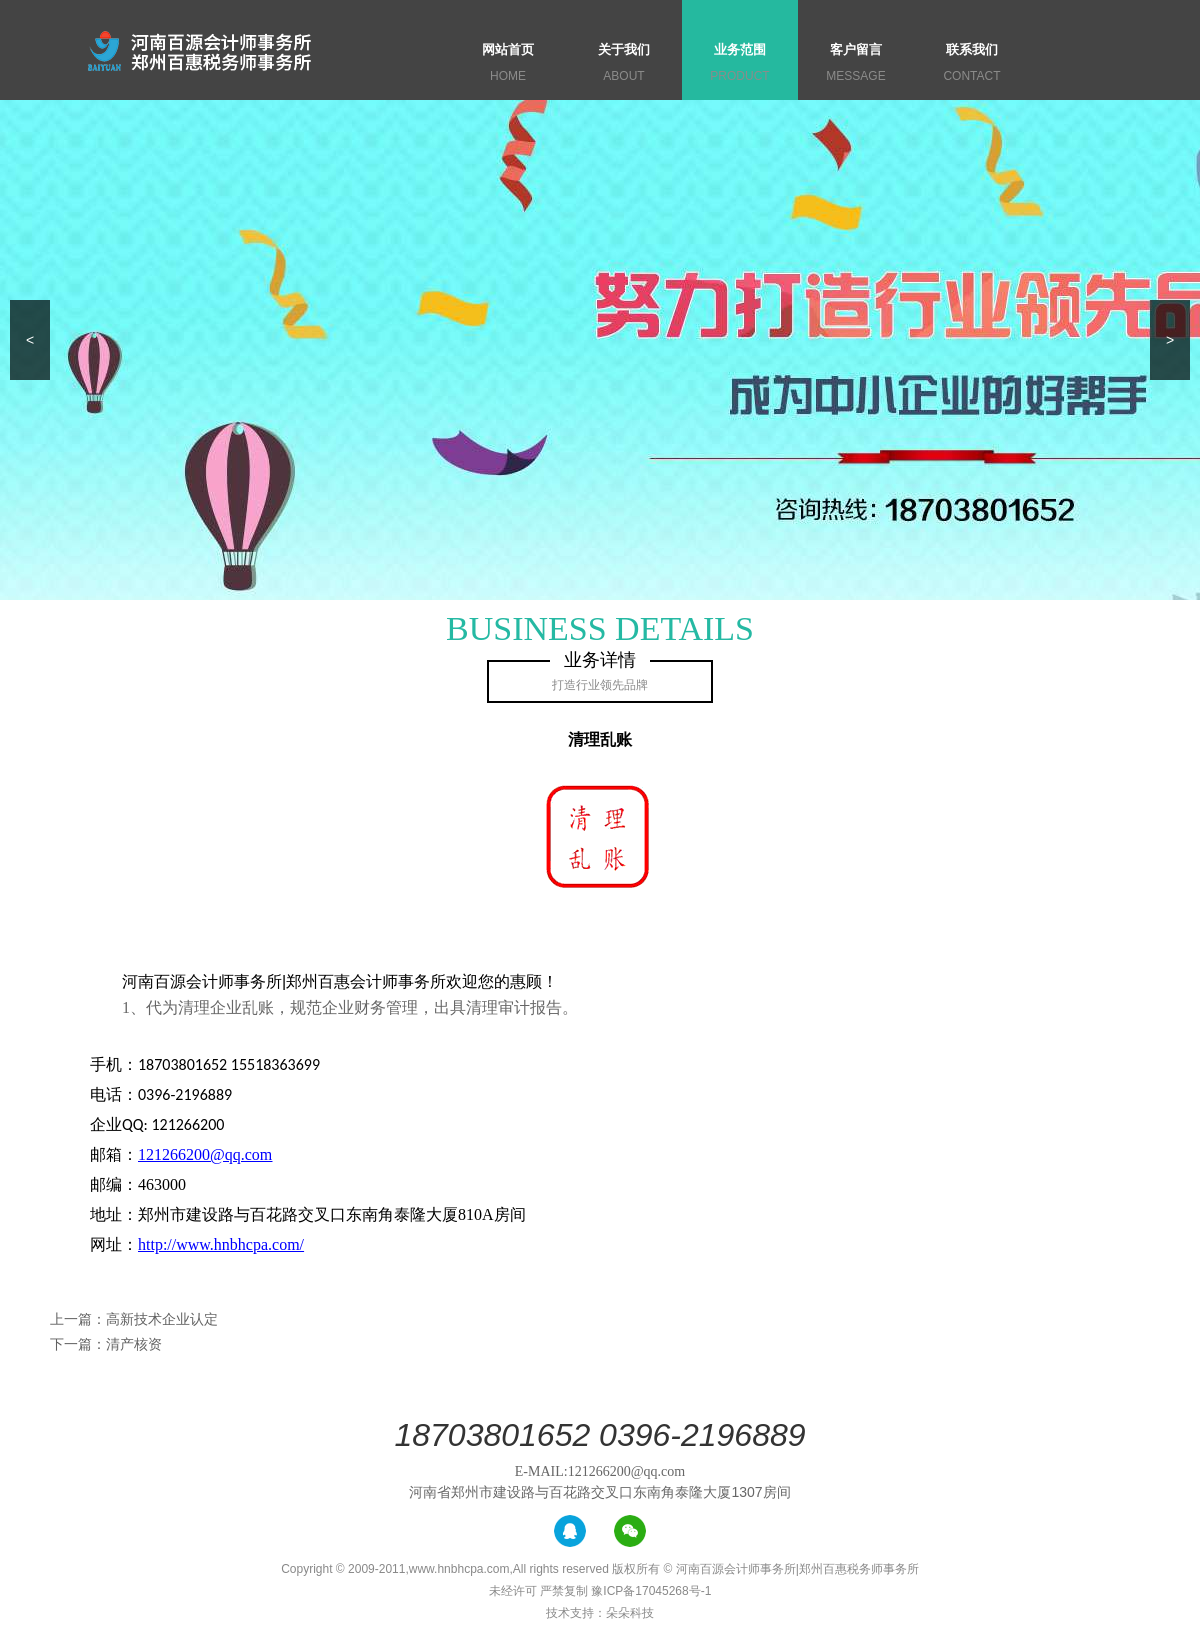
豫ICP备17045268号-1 (651, 1591)
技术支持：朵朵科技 (600, 1613)
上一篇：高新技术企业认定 (134, 1319)
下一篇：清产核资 (106, 1344)
